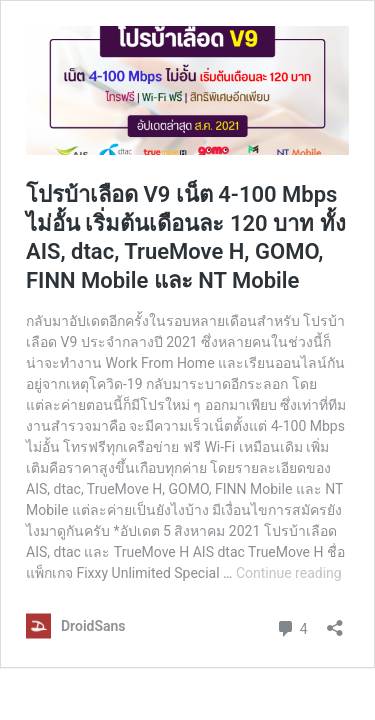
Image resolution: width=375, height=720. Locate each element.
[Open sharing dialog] (335, 621)
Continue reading (289, 573)
